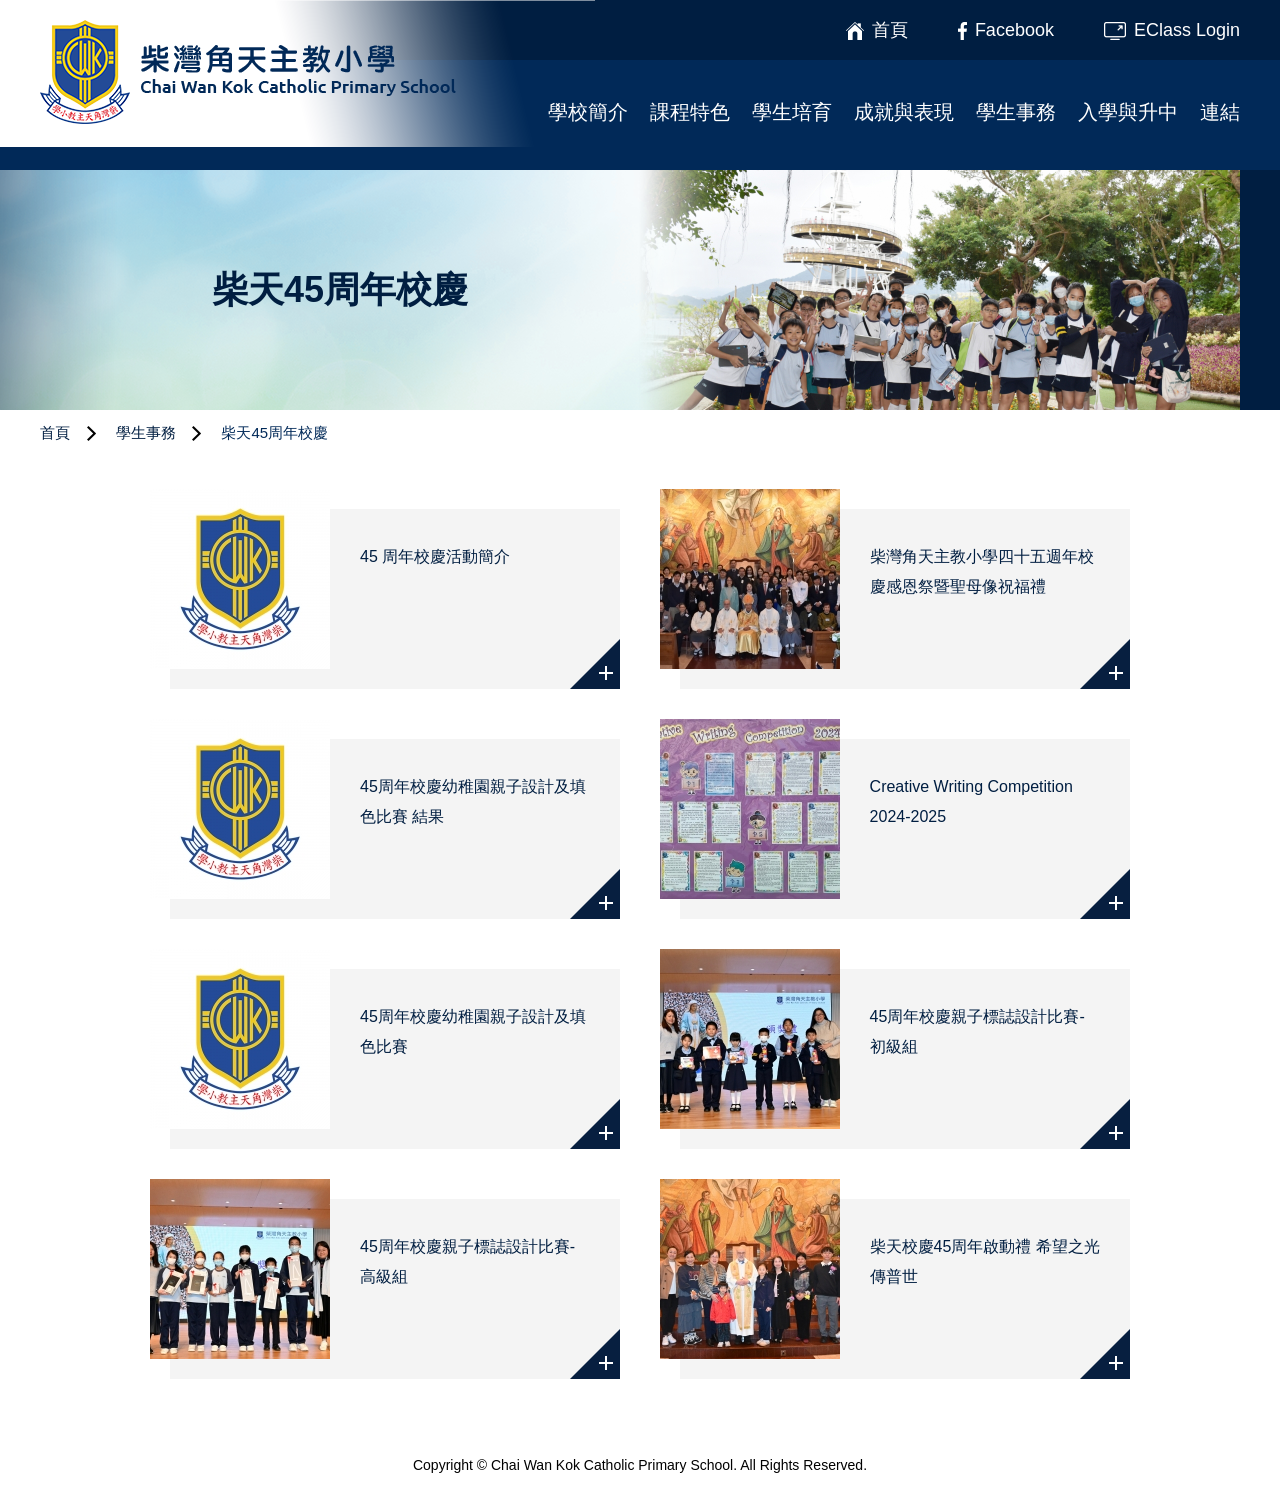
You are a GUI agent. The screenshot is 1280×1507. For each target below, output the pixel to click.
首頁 (55, 432)
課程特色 (690, 112)
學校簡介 (588, 112)
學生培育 (792, 112)
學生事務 (1016, 112)
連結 (1220, 112)
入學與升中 (1128, 112)
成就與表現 (904, 112)
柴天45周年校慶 (274, 432)
